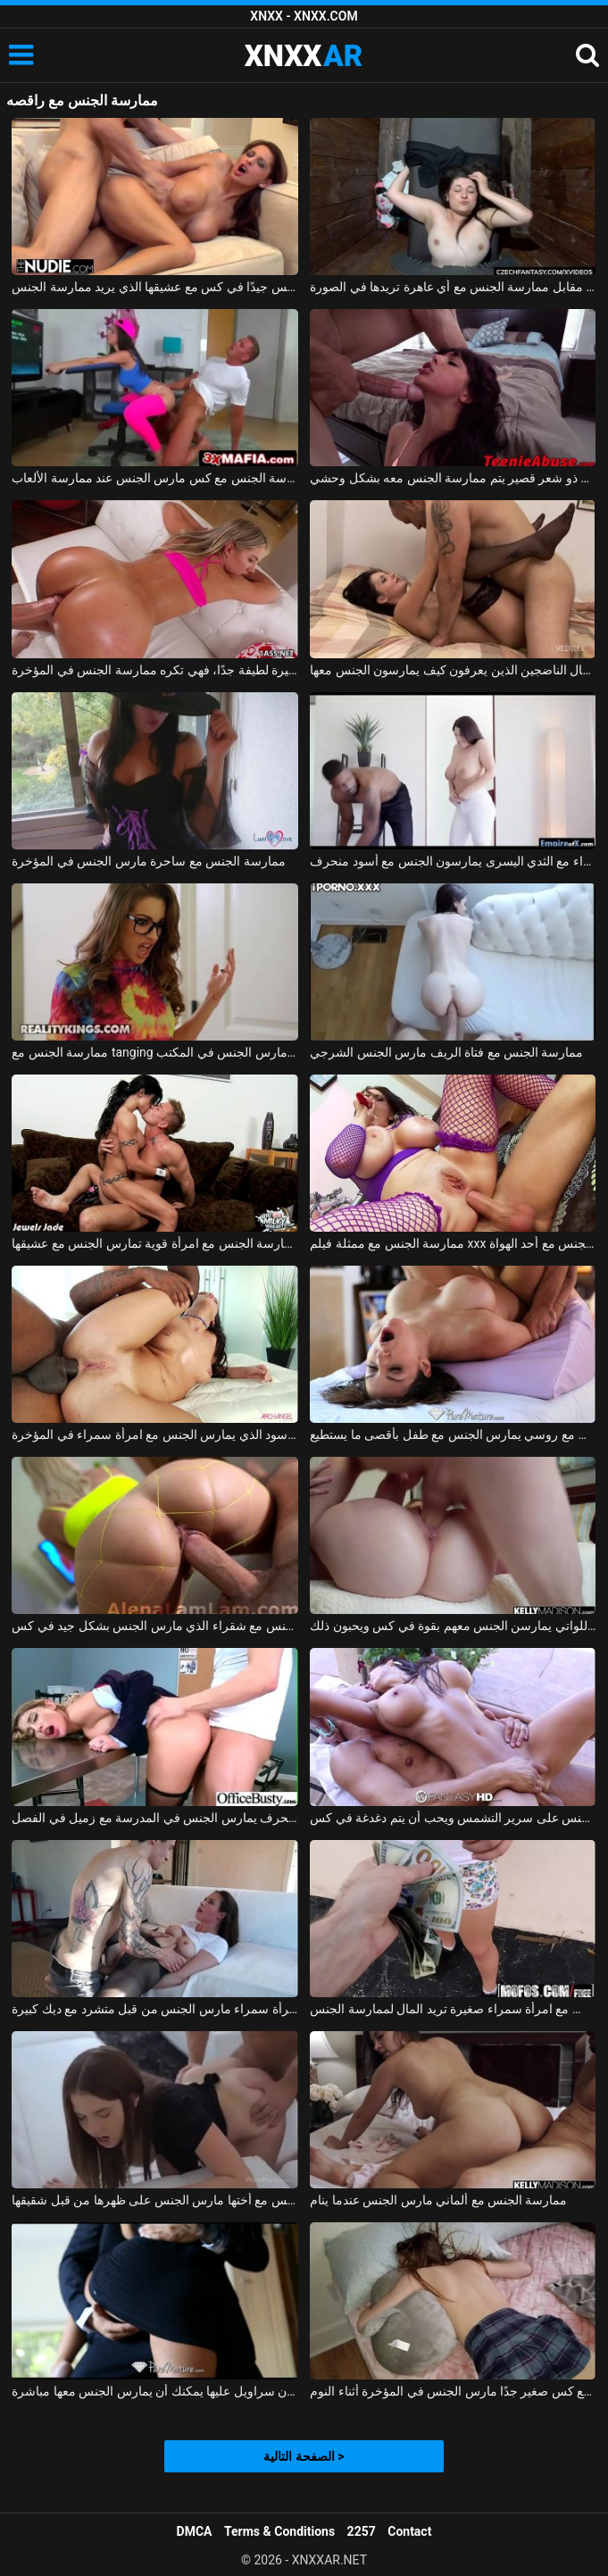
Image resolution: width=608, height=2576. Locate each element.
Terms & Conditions (279, 2531)
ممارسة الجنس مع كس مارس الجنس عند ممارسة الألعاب (154, 478)
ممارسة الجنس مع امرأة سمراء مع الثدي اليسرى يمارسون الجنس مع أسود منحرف (453, 861)
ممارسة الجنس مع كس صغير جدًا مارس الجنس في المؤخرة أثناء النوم (453, 2391)
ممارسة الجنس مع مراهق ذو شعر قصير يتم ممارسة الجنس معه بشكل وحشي (453, 478)
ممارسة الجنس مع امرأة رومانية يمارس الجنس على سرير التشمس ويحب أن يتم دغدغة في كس (453, 1818)
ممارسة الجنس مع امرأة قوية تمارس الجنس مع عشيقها (154, 1243)
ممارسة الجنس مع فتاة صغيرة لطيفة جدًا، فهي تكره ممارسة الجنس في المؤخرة (154, 670)
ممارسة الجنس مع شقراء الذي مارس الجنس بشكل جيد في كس (154, 1625)
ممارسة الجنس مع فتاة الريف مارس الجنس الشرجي (446, 1052)
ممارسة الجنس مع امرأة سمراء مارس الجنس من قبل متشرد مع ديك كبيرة (154, 2009)
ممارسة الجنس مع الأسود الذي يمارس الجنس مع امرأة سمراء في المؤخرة (154, 1434)
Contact (409, 2531)
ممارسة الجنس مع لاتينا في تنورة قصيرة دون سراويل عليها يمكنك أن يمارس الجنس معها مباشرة (154, 2391)
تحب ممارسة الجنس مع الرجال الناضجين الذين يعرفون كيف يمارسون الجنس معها (453, 670)
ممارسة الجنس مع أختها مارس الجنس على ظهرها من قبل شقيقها (154, 2200)
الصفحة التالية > (303, 2456)
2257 (361, 2531)
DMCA (194, 2531)
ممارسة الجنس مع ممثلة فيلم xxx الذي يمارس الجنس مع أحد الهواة (453, 1243)
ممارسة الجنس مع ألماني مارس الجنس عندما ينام (438, 2200)
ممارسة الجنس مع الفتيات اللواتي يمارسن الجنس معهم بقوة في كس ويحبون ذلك (453, 1625)
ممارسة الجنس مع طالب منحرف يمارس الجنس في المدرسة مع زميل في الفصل (154, 1818)
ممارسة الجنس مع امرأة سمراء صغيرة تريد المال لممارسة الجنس (453, 2009)
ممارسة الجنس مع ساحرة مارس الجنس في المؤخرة (148, 861)
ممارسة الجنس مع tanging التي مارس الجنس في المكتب (154, 1052)
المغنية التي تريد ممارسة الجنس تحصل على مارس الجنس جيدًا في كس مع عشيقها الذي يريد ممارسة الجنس (154, 287)
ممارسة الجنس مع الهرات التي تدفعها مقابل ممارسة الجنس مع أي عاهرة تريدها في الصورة (453, 287)
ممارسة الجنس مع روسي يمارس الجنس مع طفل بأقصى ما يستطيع (453, 1434)
